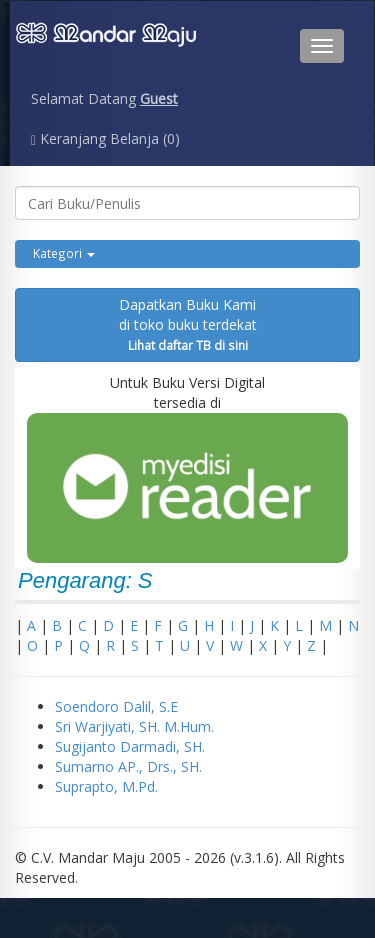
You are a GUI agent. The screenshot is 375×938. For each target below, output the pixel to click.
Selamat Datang (104, 98)
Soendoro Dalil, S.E (116, 706)
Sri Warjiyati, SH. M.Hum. (134, 726)
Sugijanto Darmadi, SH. (130, 746)
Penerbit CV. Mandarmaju (106, 46)
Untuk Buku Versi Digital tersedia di (187, 468)
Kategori (64, 253)
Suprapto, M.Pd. (106, 786)
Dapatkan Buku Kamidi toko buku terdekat (188, 324)
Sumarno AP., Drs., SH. (128, 766)
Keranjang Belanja (105, 138)
